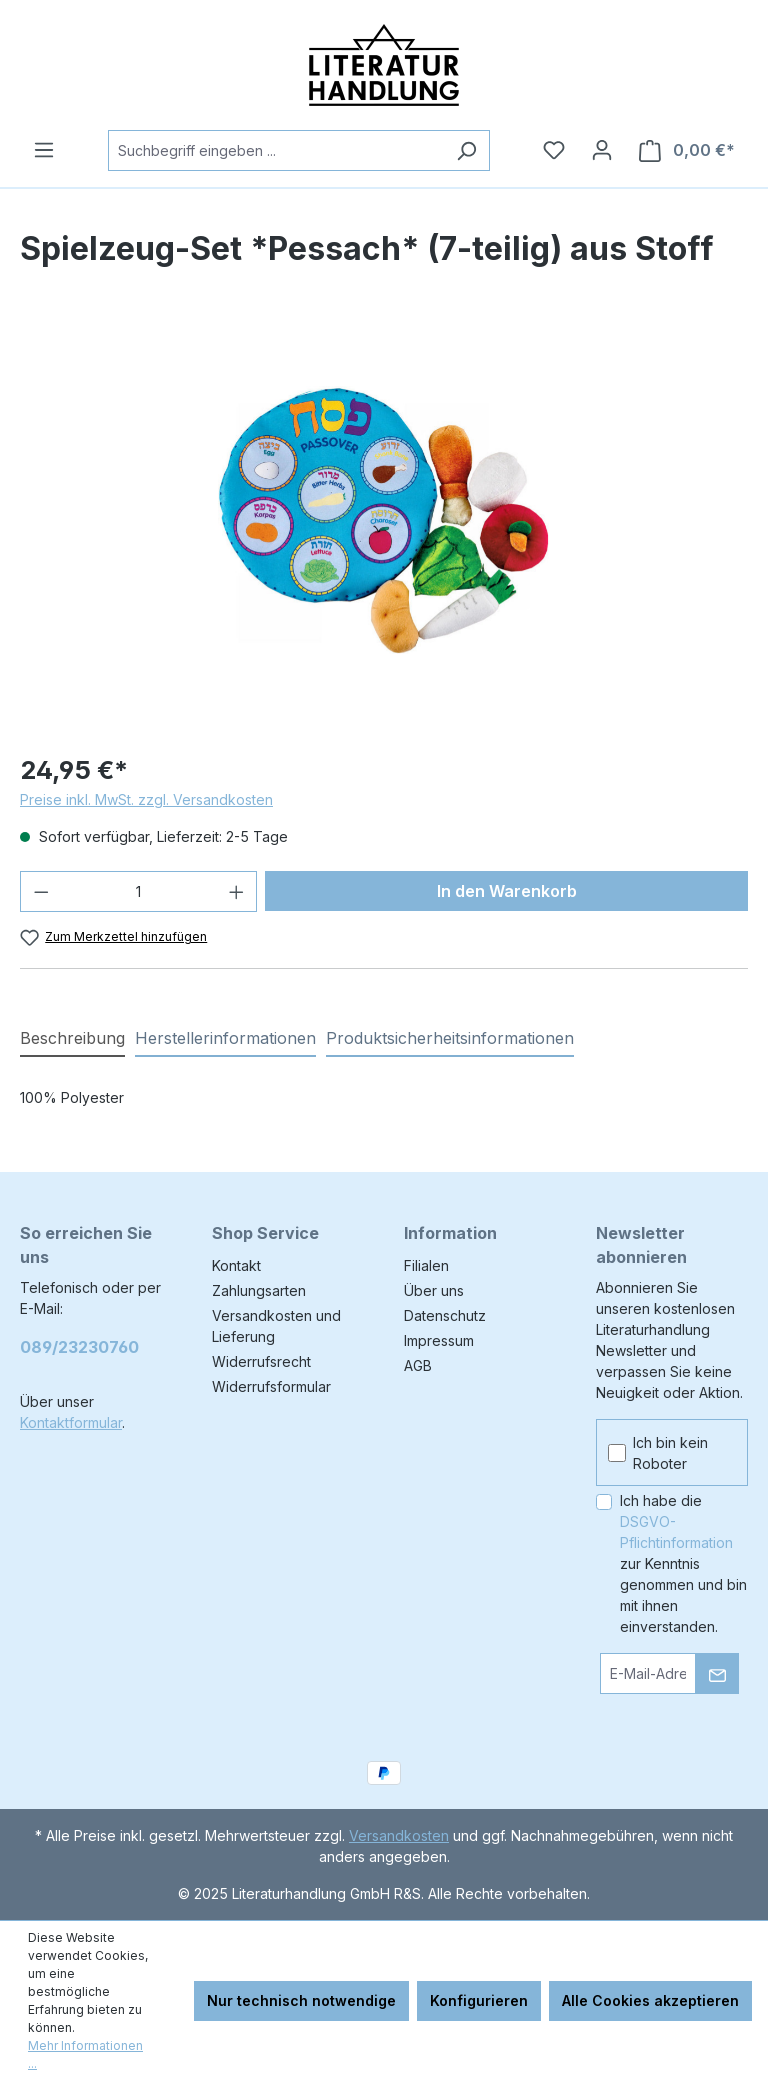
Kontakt (236, 1265)
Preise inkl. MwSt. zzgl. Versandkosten (146, 799)
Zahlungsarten (259, 1290)
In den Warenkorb (507, 891)
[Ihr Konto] (602, 150)
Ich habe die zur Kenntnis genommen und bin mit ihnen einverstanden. (683, 1563)
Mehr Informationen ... (85, 2054)
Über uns (434, 1290)
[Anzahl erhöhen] (237, 891)
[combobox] (276, 150)
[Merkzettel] (554, 150)
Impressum (439, 1340)
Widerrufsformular (271, 1386)
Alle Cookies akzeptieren (650, 2000)
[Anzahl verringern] (41, 891)
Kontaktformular (71, 1422)
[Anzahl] (139, 891)
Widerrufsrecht (261, 1361)
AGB (418, 1365)
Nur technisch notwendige (301, 2000)
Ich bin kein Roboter (670, 1453)
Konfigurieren (479, 2000)
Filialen (426, 1265)
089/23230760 (79, 1347)
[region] (384, 520)
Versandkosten (399, 1835)
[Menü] (44, 150)
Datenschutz (445, 1315)
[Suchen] (466, 150)
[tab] (72, 1039)
